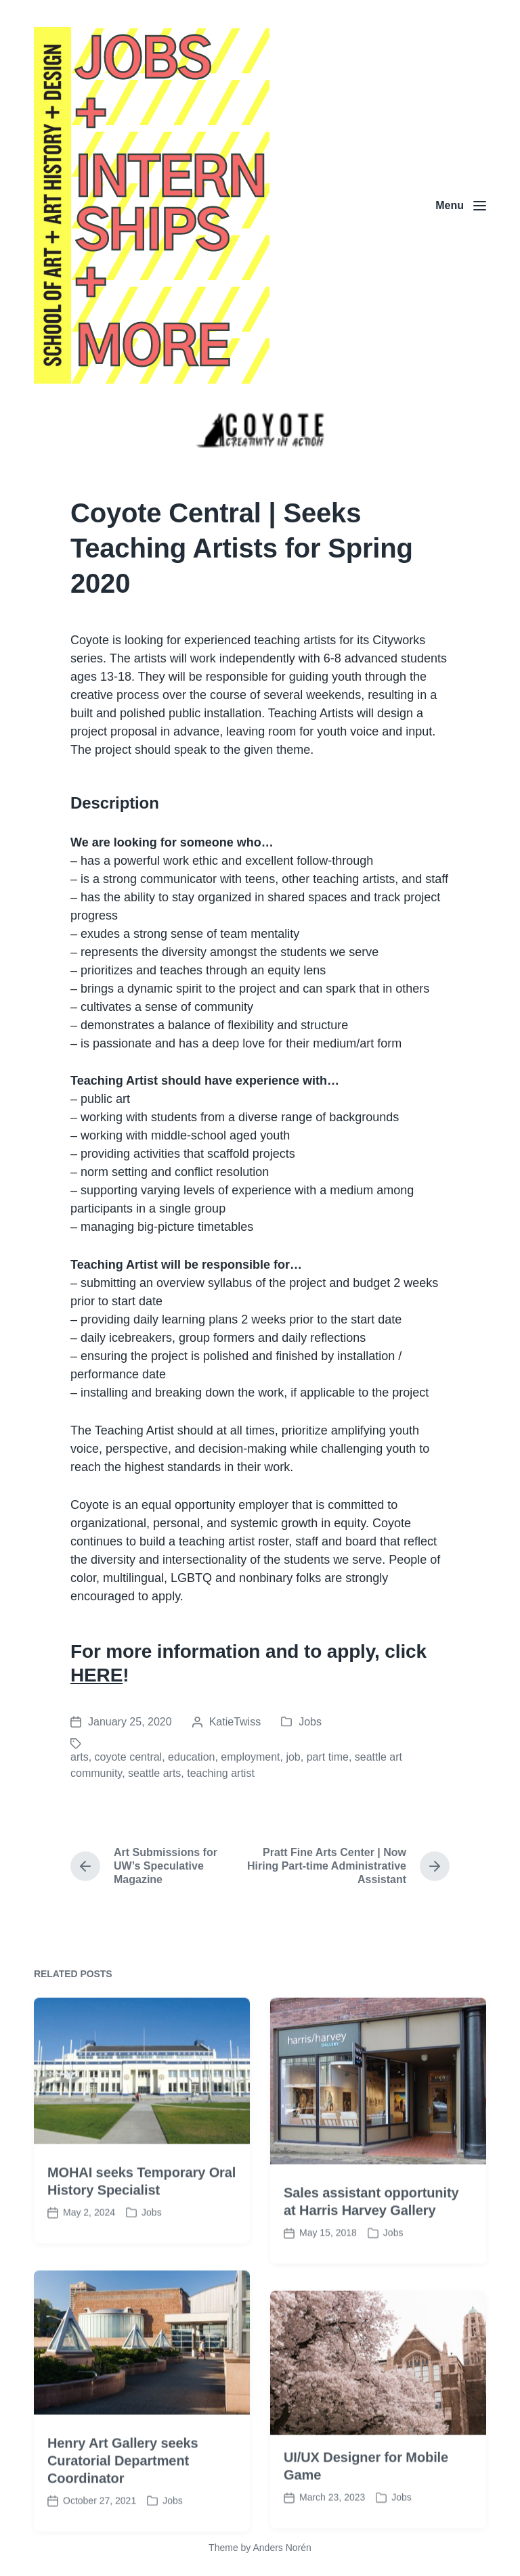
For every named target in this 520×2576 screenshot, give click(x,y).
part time (328, 1757)
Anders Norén (282, 2547)
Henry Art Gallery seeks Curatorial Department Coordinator (122, 2520)
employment (250, 1757)
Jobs (310, 1721)
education (191, 1757)
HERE (96, 1675)
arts (79, 1757)
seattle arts (154, 1773)
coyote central (128, 1757)
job (293, 1757)
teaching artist (221, 1773)
